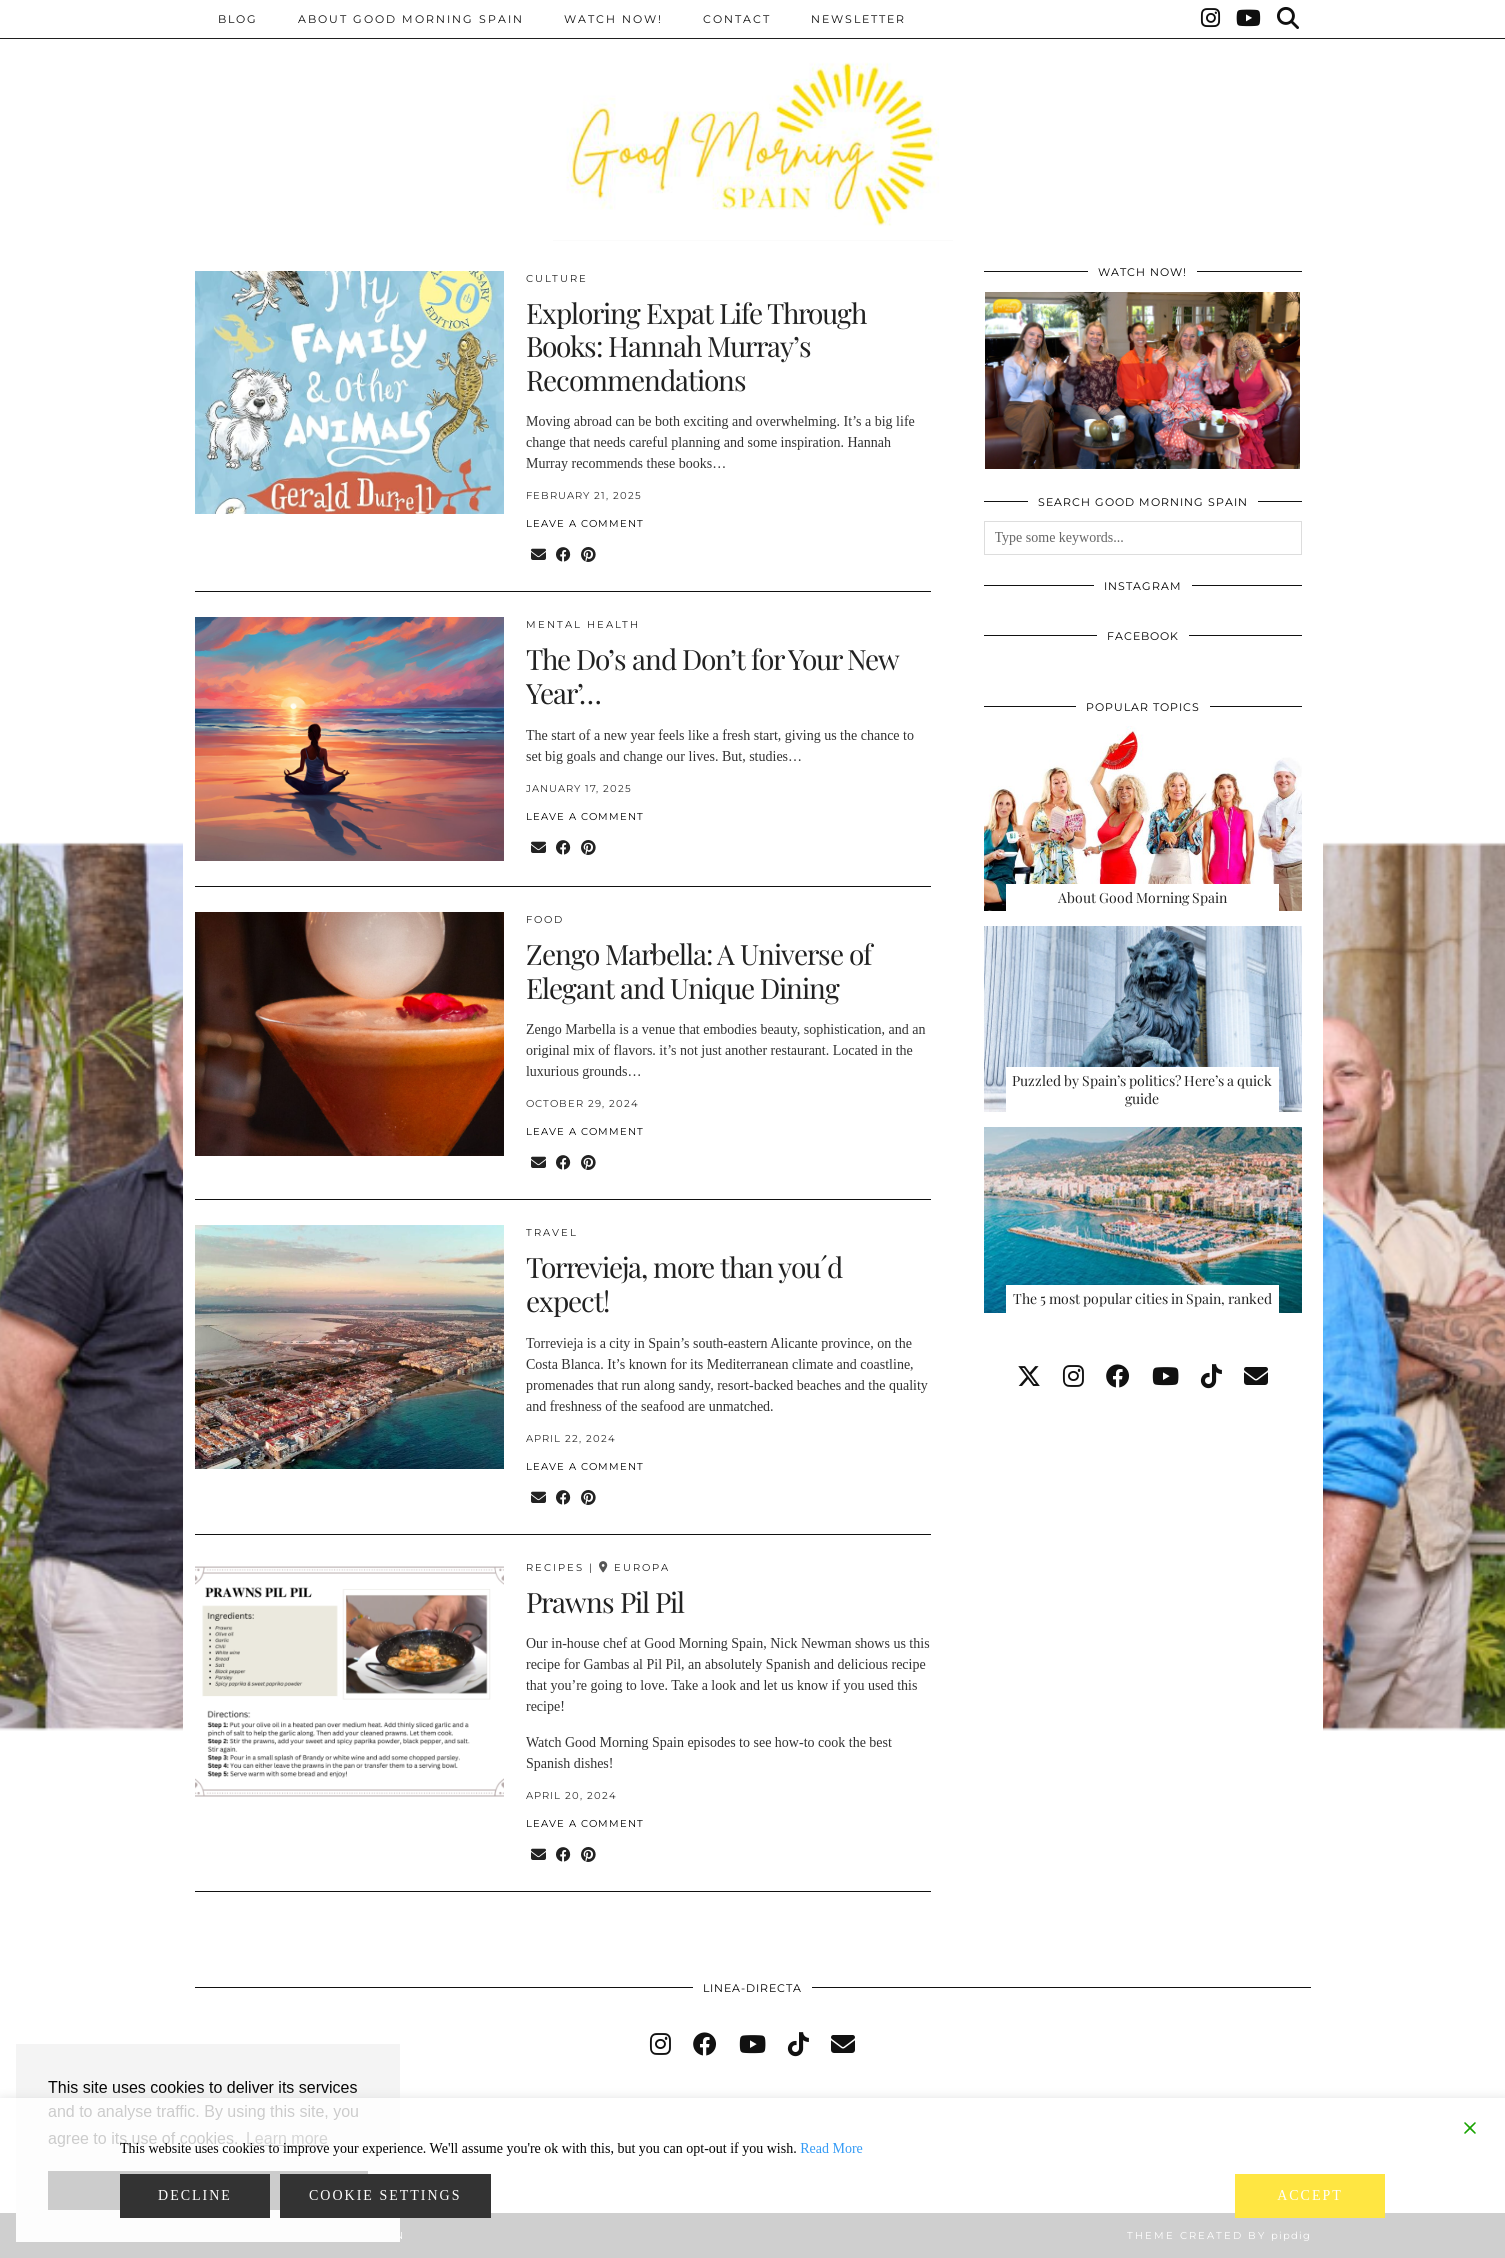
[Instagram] (1211, 19)
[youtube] (1165, 1377)
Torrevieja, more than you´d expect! (684, 1283)
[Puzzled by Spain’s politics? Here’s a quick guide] (1143, 1019)
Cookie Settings (385, 2195)
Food (545, 919)
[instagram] (1073, 1377)
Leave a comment (585, 523)
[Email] (1256, 1377)
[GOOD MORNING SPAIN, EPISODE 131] (1142, 380)
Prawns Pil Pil (605, 1601)
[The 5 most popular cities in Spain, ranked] (1143, 1220)
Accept (1310, 2195)
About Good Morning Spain (411, 19)
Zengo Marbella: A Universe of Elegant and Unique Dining (698, 970)
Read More (831, 2148)
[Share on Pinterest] (588, 555)
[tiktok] (1211, 1377)
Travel (552, 1232)
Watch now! (613, 19)
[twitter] (1029, 1377)
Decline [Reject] (195, 2195)
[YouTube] (1249, 19)
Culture (557, 278)
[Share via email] (538, 555)
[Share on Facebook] (563, 555)
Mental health (583, 624)
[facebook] (1118, 1377)
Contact (737, 19)
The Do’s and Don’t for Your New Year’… (712, 675)
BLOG (238, 19)
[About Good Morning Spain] (1143, 819)
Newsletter (858, 19)
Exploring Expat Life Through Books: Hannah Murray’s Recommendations (696, 346)
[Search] (1289, 19)
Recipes (555, 1567)
